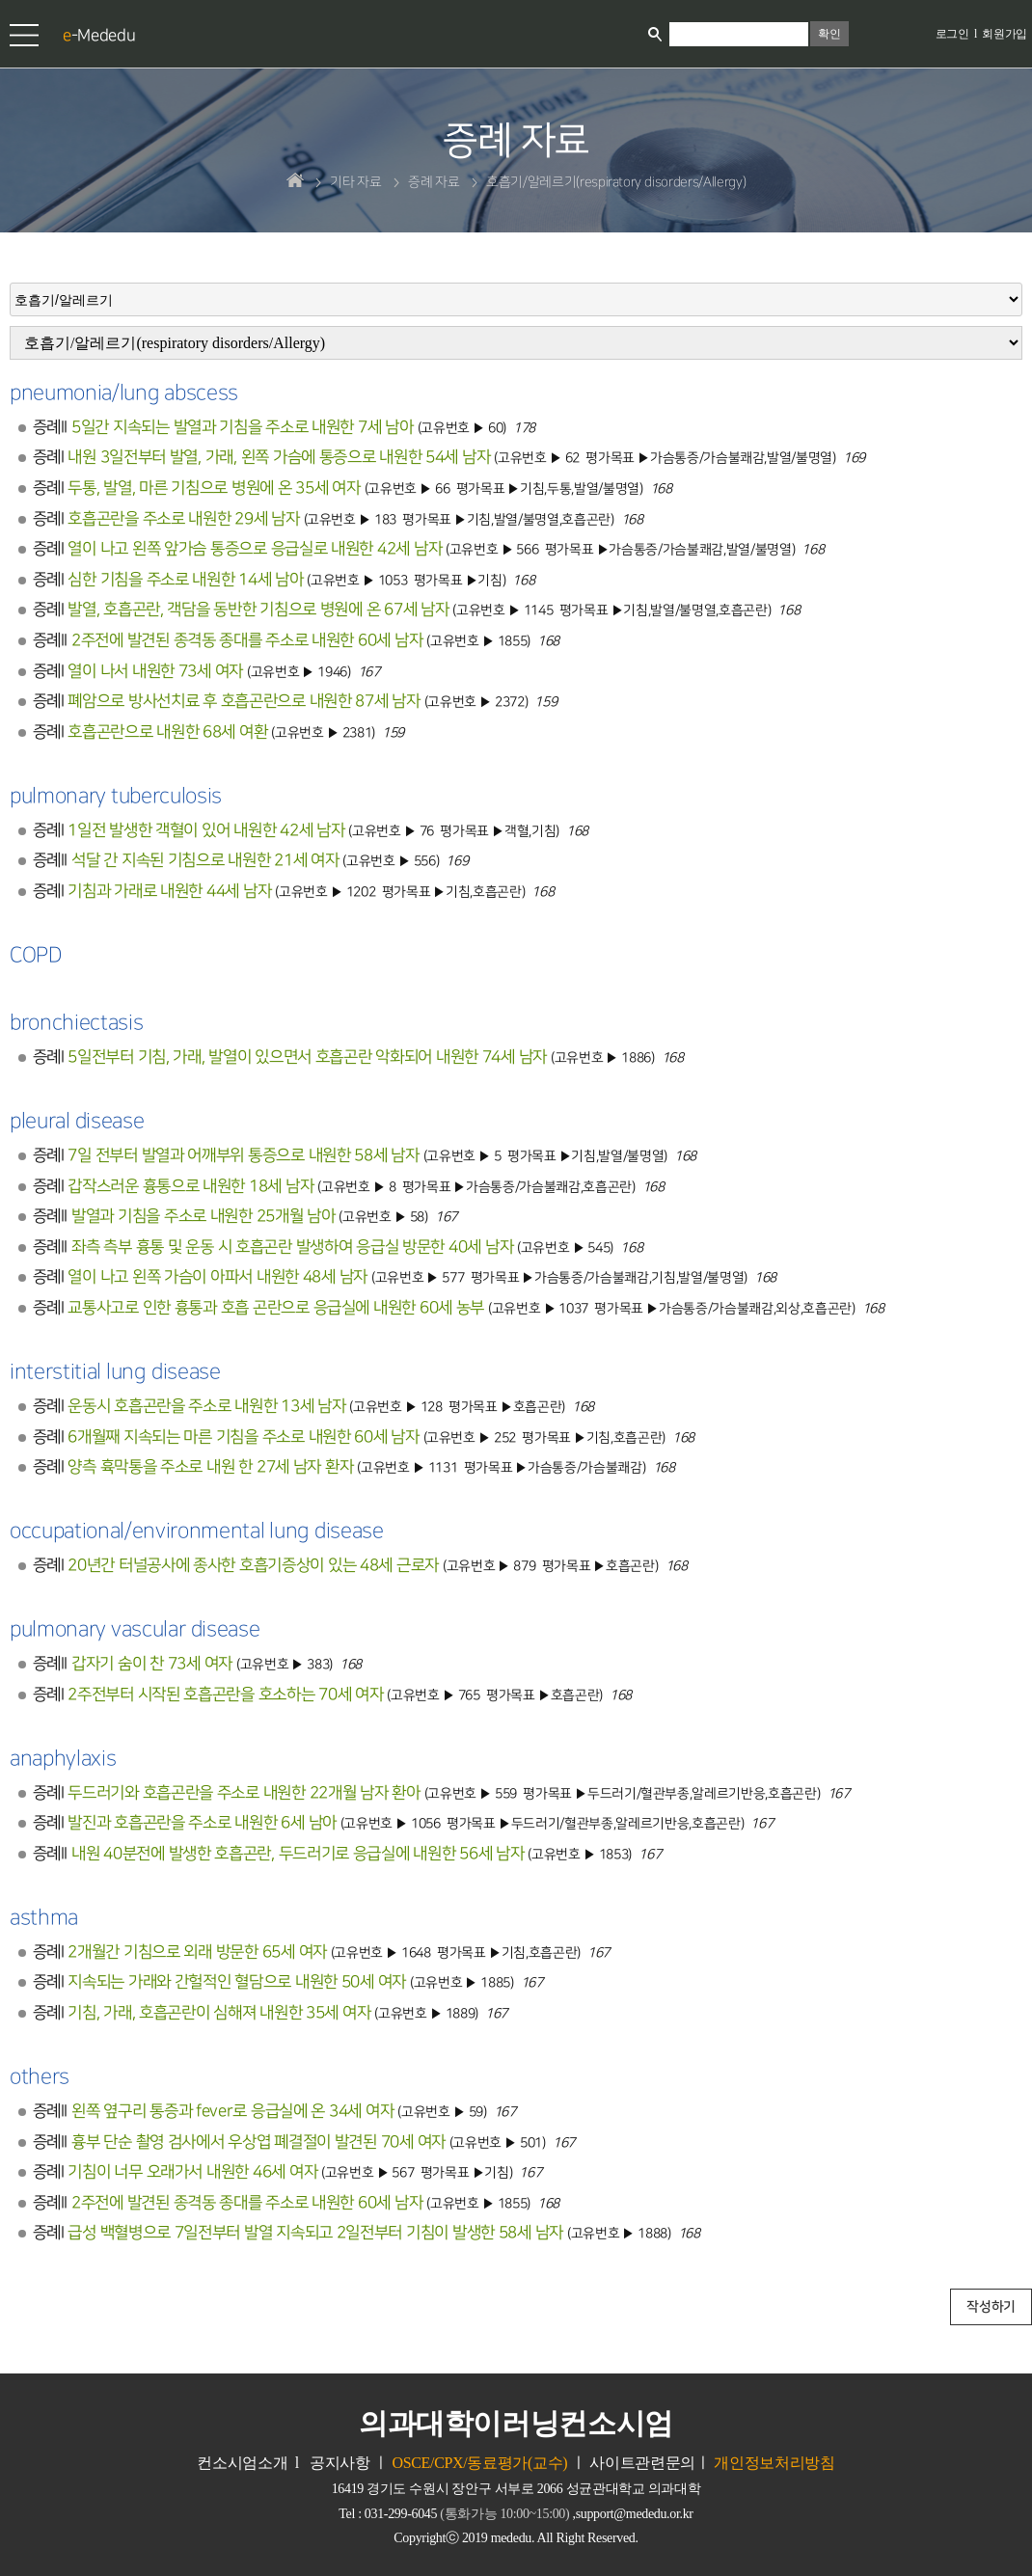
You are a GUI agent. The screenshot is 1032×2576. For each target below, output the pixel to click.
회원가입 (1004, 34)
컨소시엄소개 (242, 2462)
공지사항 (340, 2462)
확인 (829, 34)
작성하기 (991, 2307)
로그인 (952, 34)
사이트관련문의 (642, 2462)
